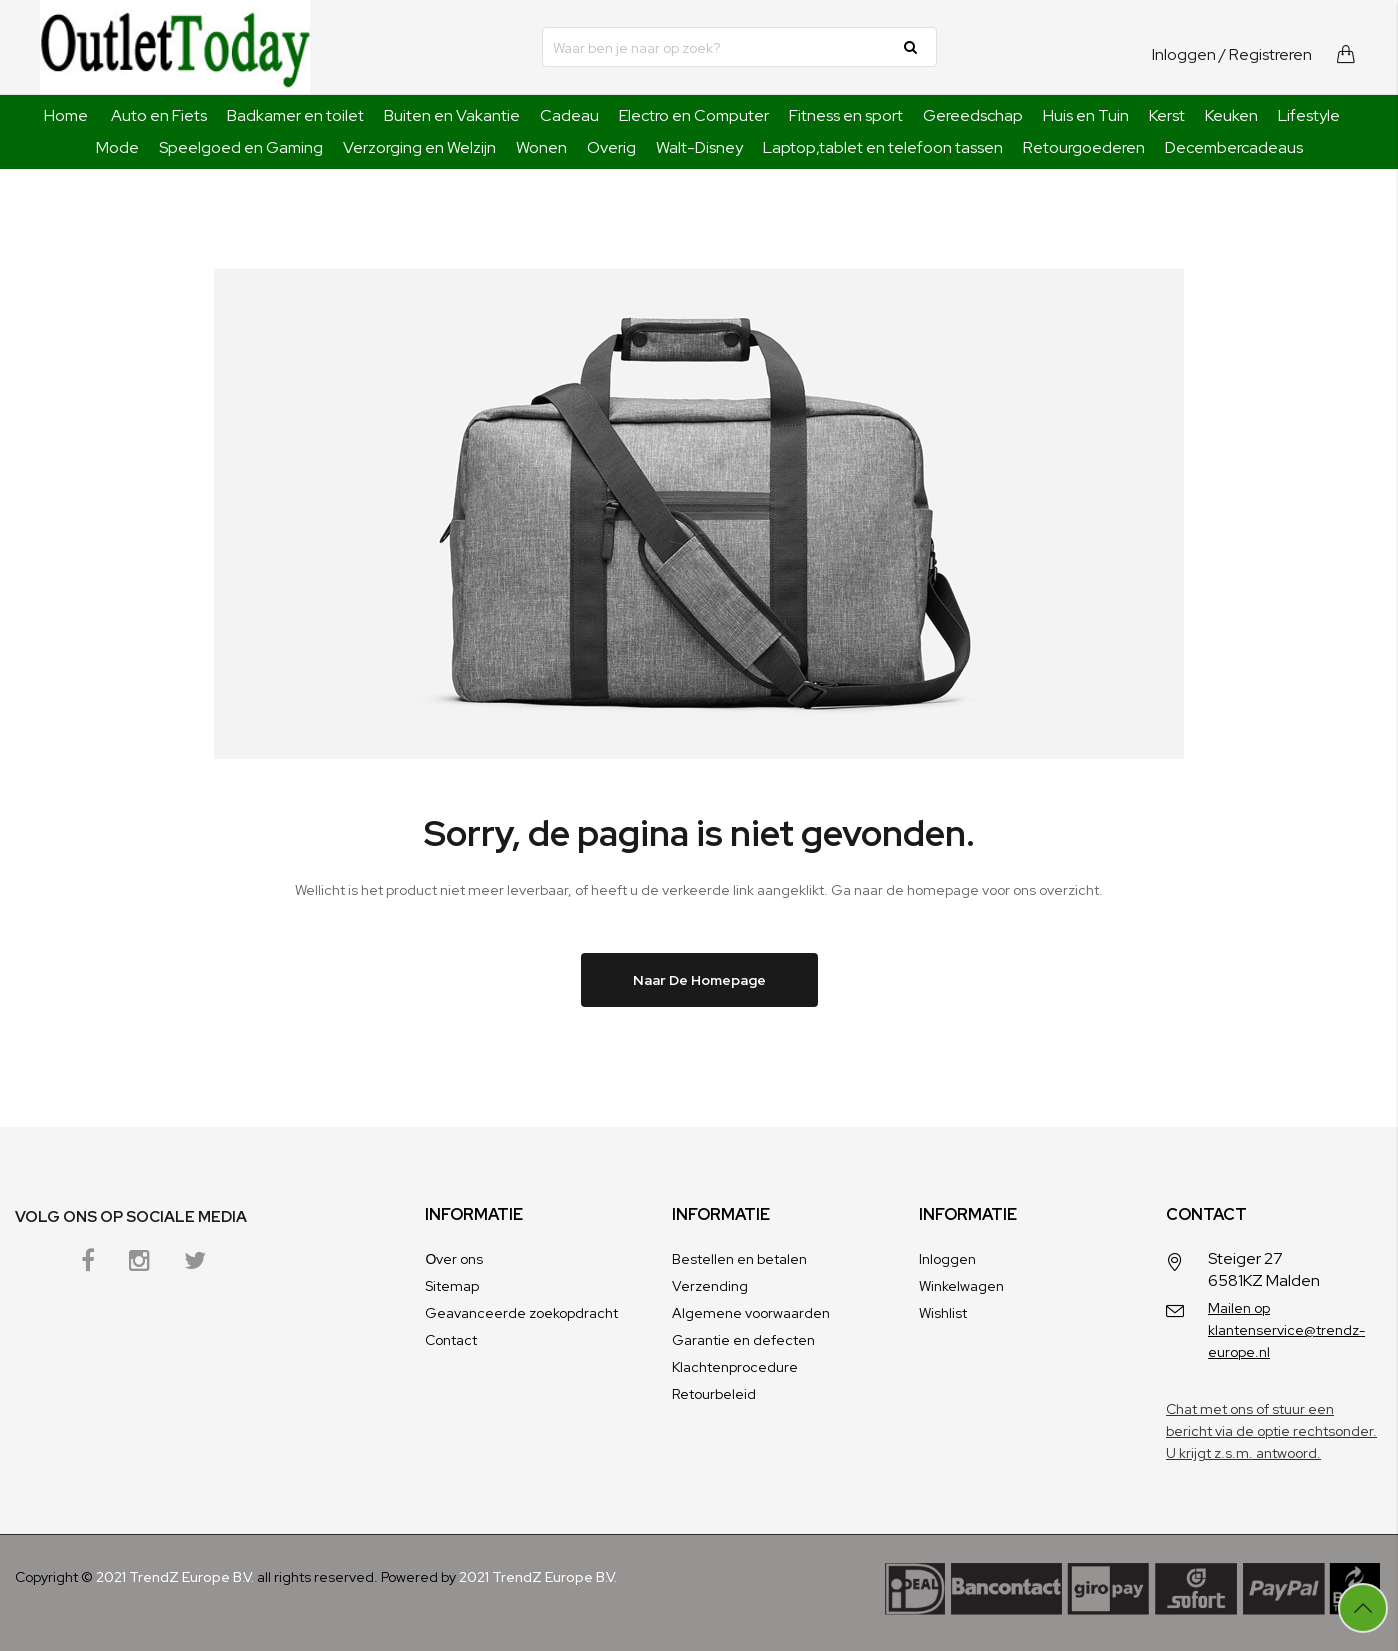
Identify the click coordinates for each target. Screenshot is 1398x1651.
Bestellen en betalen (739, 1259)
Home (66, 115)
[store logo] (175, 47)
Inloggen (1184, 54)
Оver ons (454, 1259)
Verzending (710, 1286)
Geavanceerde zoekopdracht (521, 1313)
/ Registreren (1265, 54)
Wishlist (943, 1313)
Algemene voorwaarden (751, 1313)
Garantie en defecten (743, 1340)
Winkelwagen (961, 1286)
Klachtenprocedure (735, 1367)
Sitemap (452, 1286)
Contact (451, 1340)
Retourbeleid (714, 1394)
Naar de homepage (699, 980)
